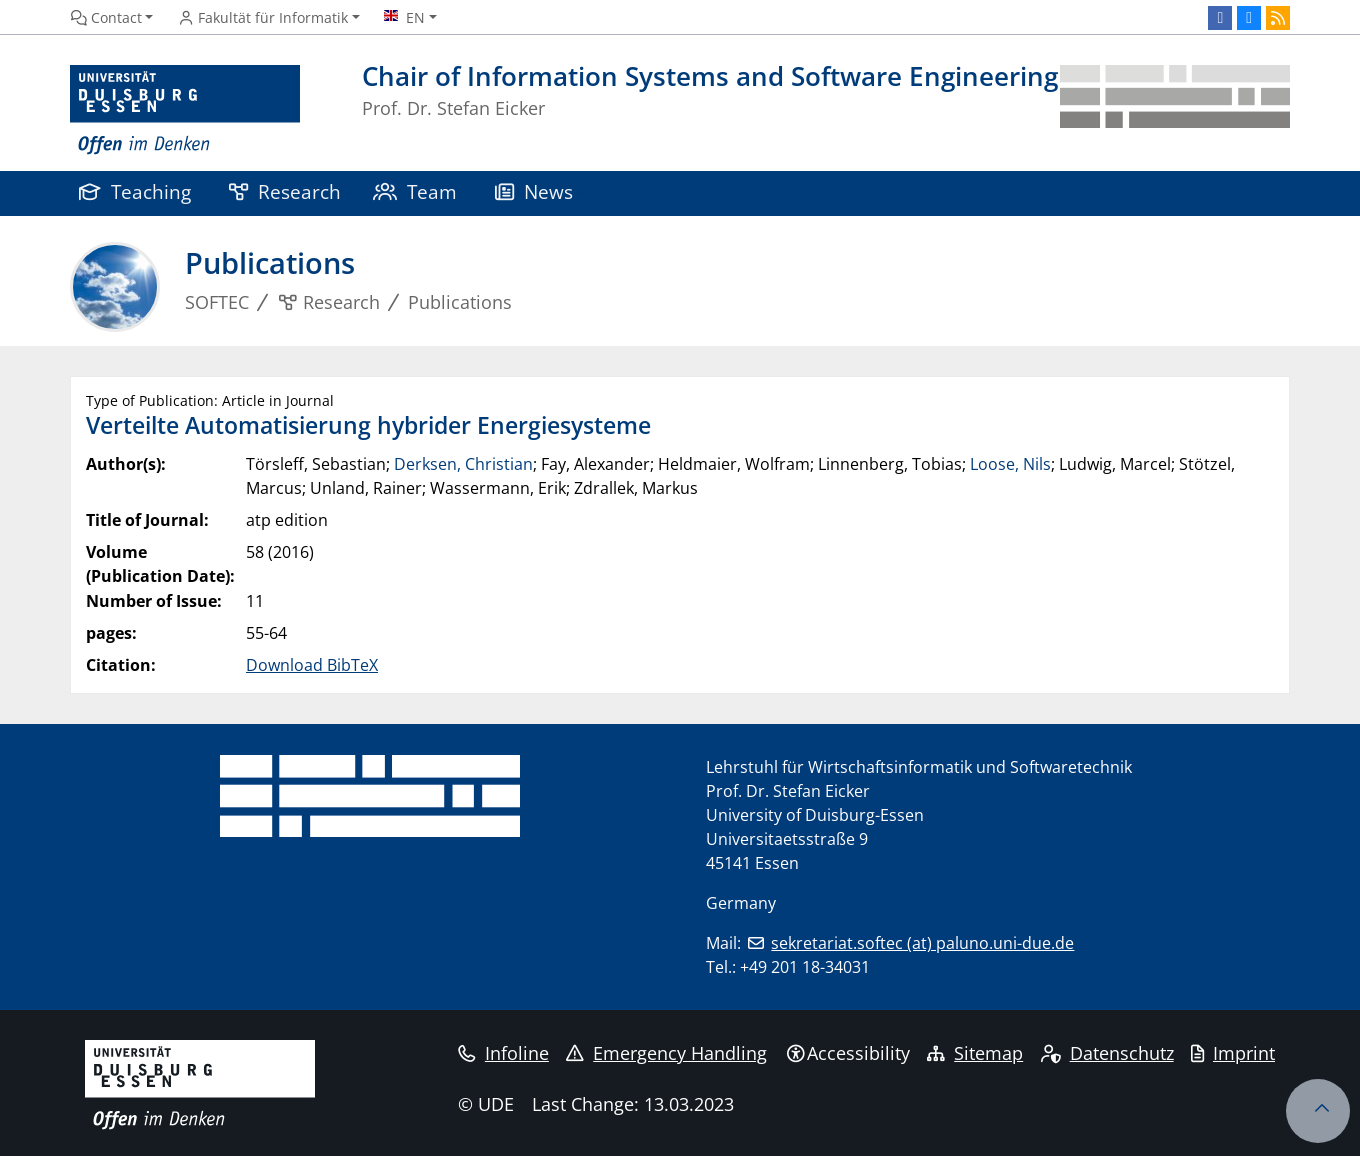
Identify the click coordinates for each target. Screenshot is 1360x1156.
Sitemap (975, 1053)
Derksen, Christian (463, 464)
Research (285, 191)
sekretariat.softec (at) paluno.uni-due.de (922, 943)
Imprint (1233, 1053)
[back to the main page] (1175, 110)
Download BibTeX (312, 665)
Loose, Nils (1010, 464)
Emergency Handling (666, 1053)
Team (415, 191)
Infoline (503, 1053)
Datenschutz (1107, 1053)
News (534, 191)
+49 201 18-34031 (805, 967)
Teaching (135, 191)
